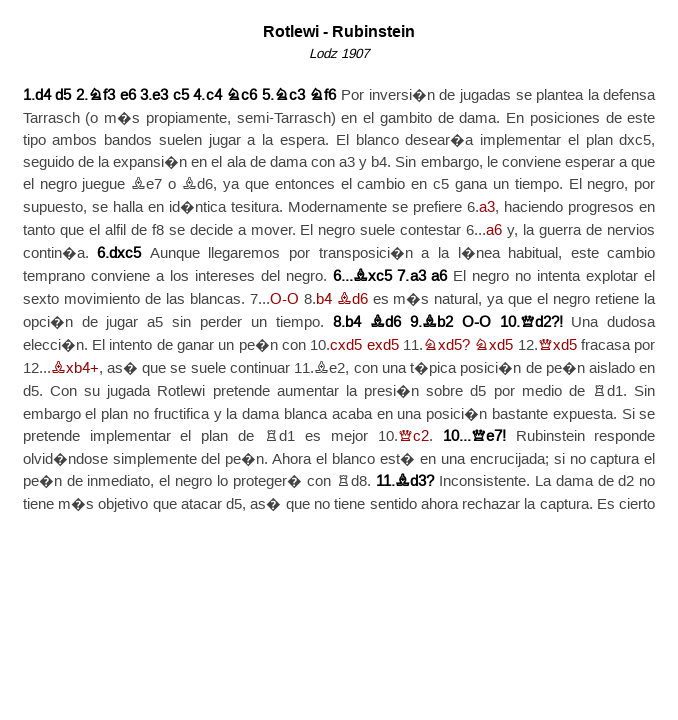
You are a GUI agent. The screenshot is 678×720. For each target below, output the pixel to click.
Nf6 (322, 95)
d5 (63, 95)
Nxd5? (446, 345)
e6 (128, 95)
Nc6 (241, 95)
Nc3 (289, 95)
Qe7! (488, 436)
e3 (160, 95)
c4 (214, 95)
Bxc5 (372, 276)
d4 (43, 95)
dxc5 (125, 253)
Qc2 (413, 436)
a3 (487, 207)
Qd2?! (541, 322)
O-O (284, 299)
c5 (181, 95)
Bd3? (414, 481)
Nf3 (101, 95)
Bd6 (352, 299)
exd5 (383, 345)
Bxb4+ (75, 368)
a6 (494, 230)
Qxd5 (557, 345)
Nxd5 (493, 345)
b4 (324, 299)
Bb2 (437, 322)
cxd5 (346, 345)
